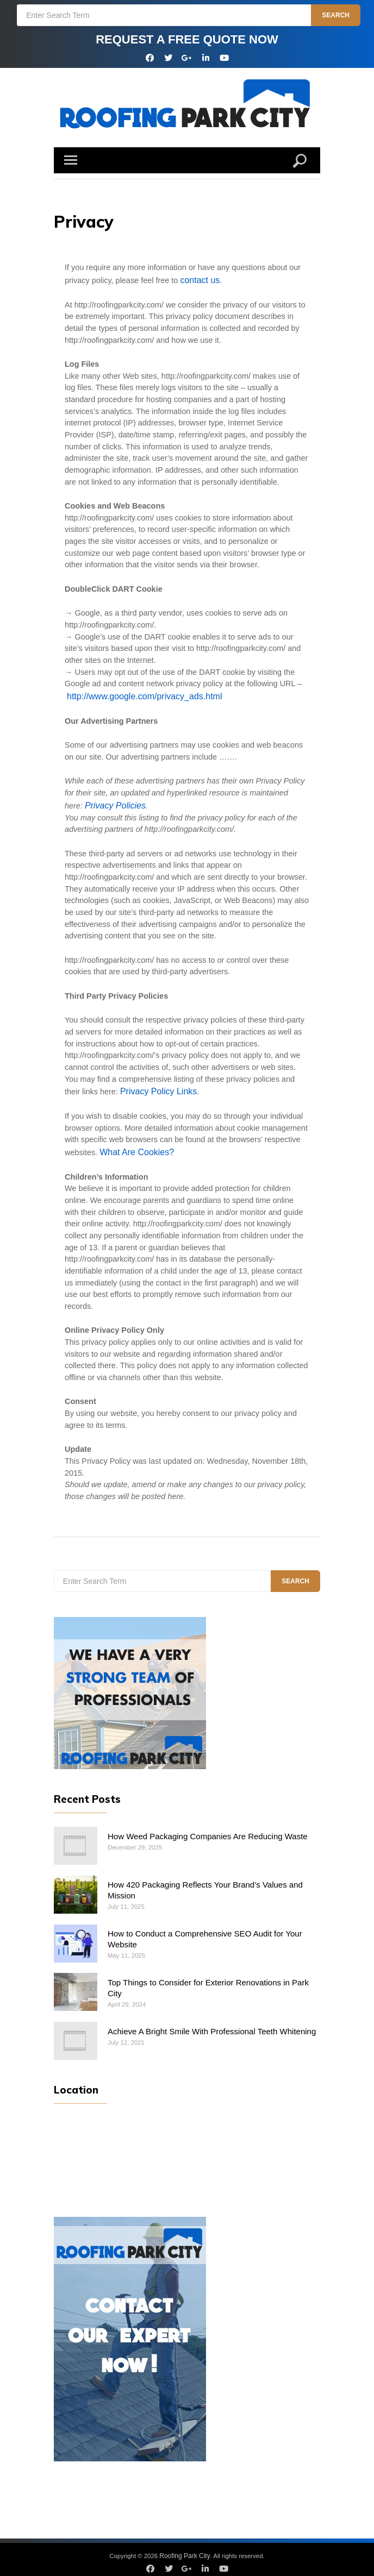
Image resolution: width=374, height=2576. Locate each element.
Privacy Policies (112, 801)
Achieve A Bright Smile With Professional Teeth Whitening (207, 2022)
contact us (198, 278)
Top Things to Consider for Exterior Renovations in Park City (212, 1974)
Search (337, 14)
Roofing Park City (185, 2546)
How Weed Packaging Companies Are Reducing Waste (202, 1829)
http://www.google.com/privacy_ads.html (137, 694)
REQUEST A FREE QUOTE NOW (187, 39)
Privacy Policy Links (155, 1086)
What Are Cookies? (133, 1146)
